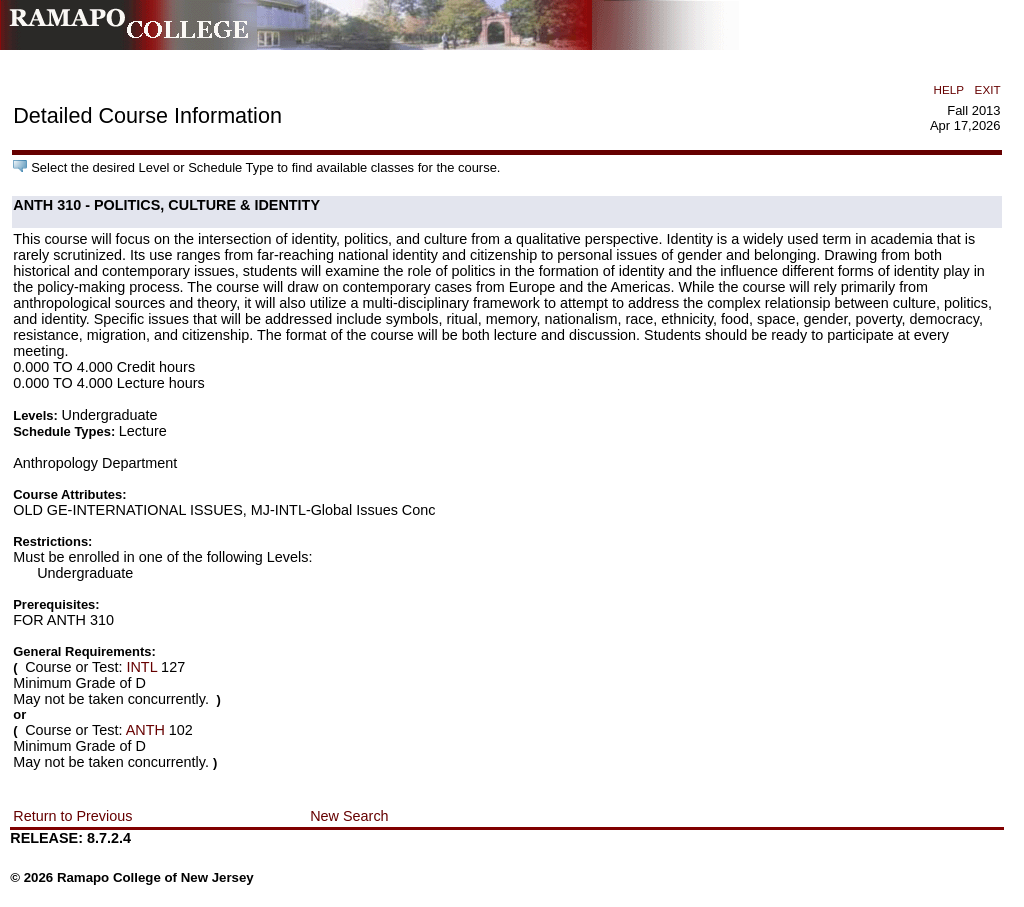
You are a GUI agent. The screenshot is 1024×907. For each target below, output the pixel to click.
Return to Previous (72, 816)
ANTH (145, 730)
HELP (949, 89)
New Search (349, 816)
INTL (141, 667)
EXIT (988, 89)
